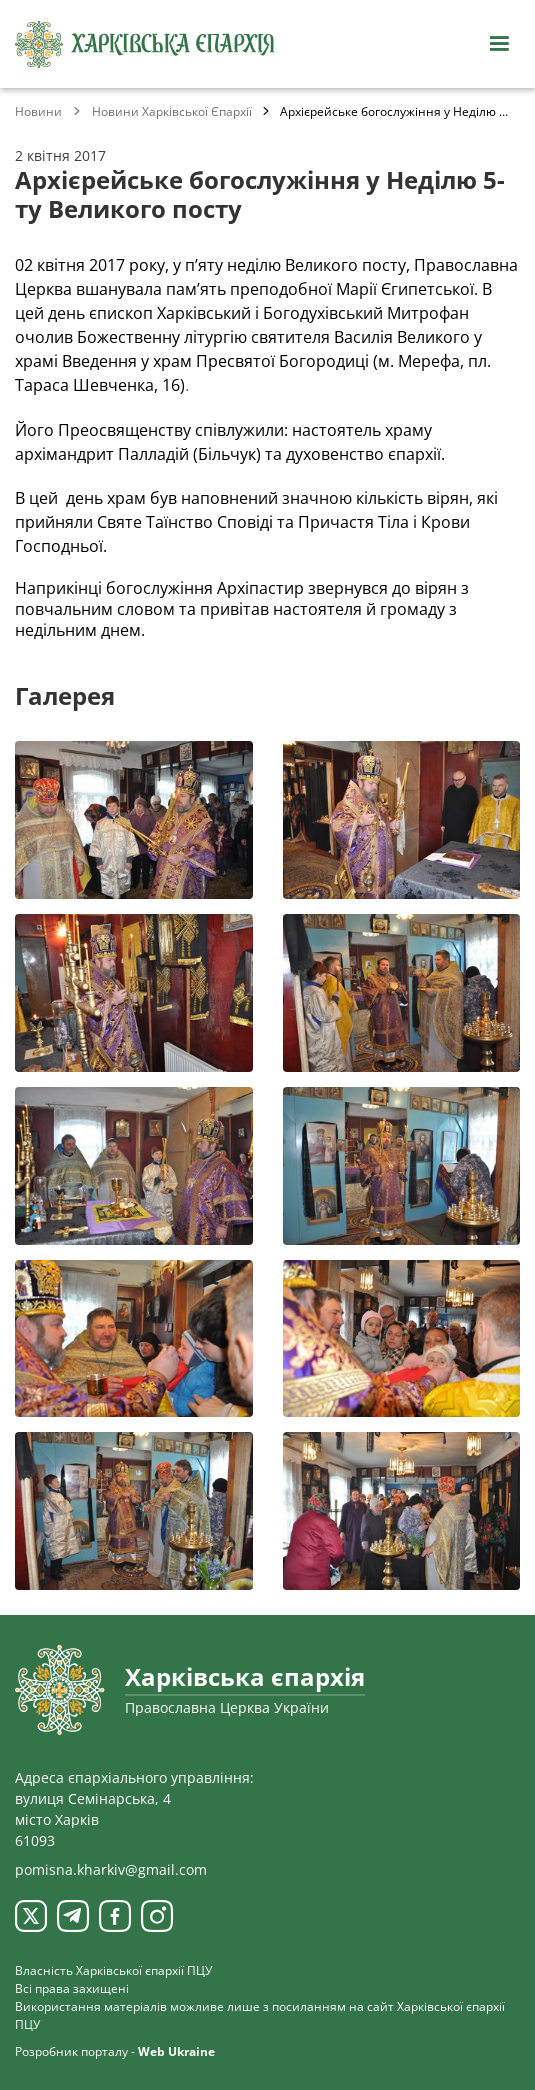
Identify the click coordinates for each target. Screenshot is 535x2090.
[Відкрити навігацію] (499, 44)
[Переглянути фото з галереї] (134, 820)
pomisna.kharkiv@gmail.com (111, 1869)
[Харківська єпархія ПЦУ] (145, 44)
